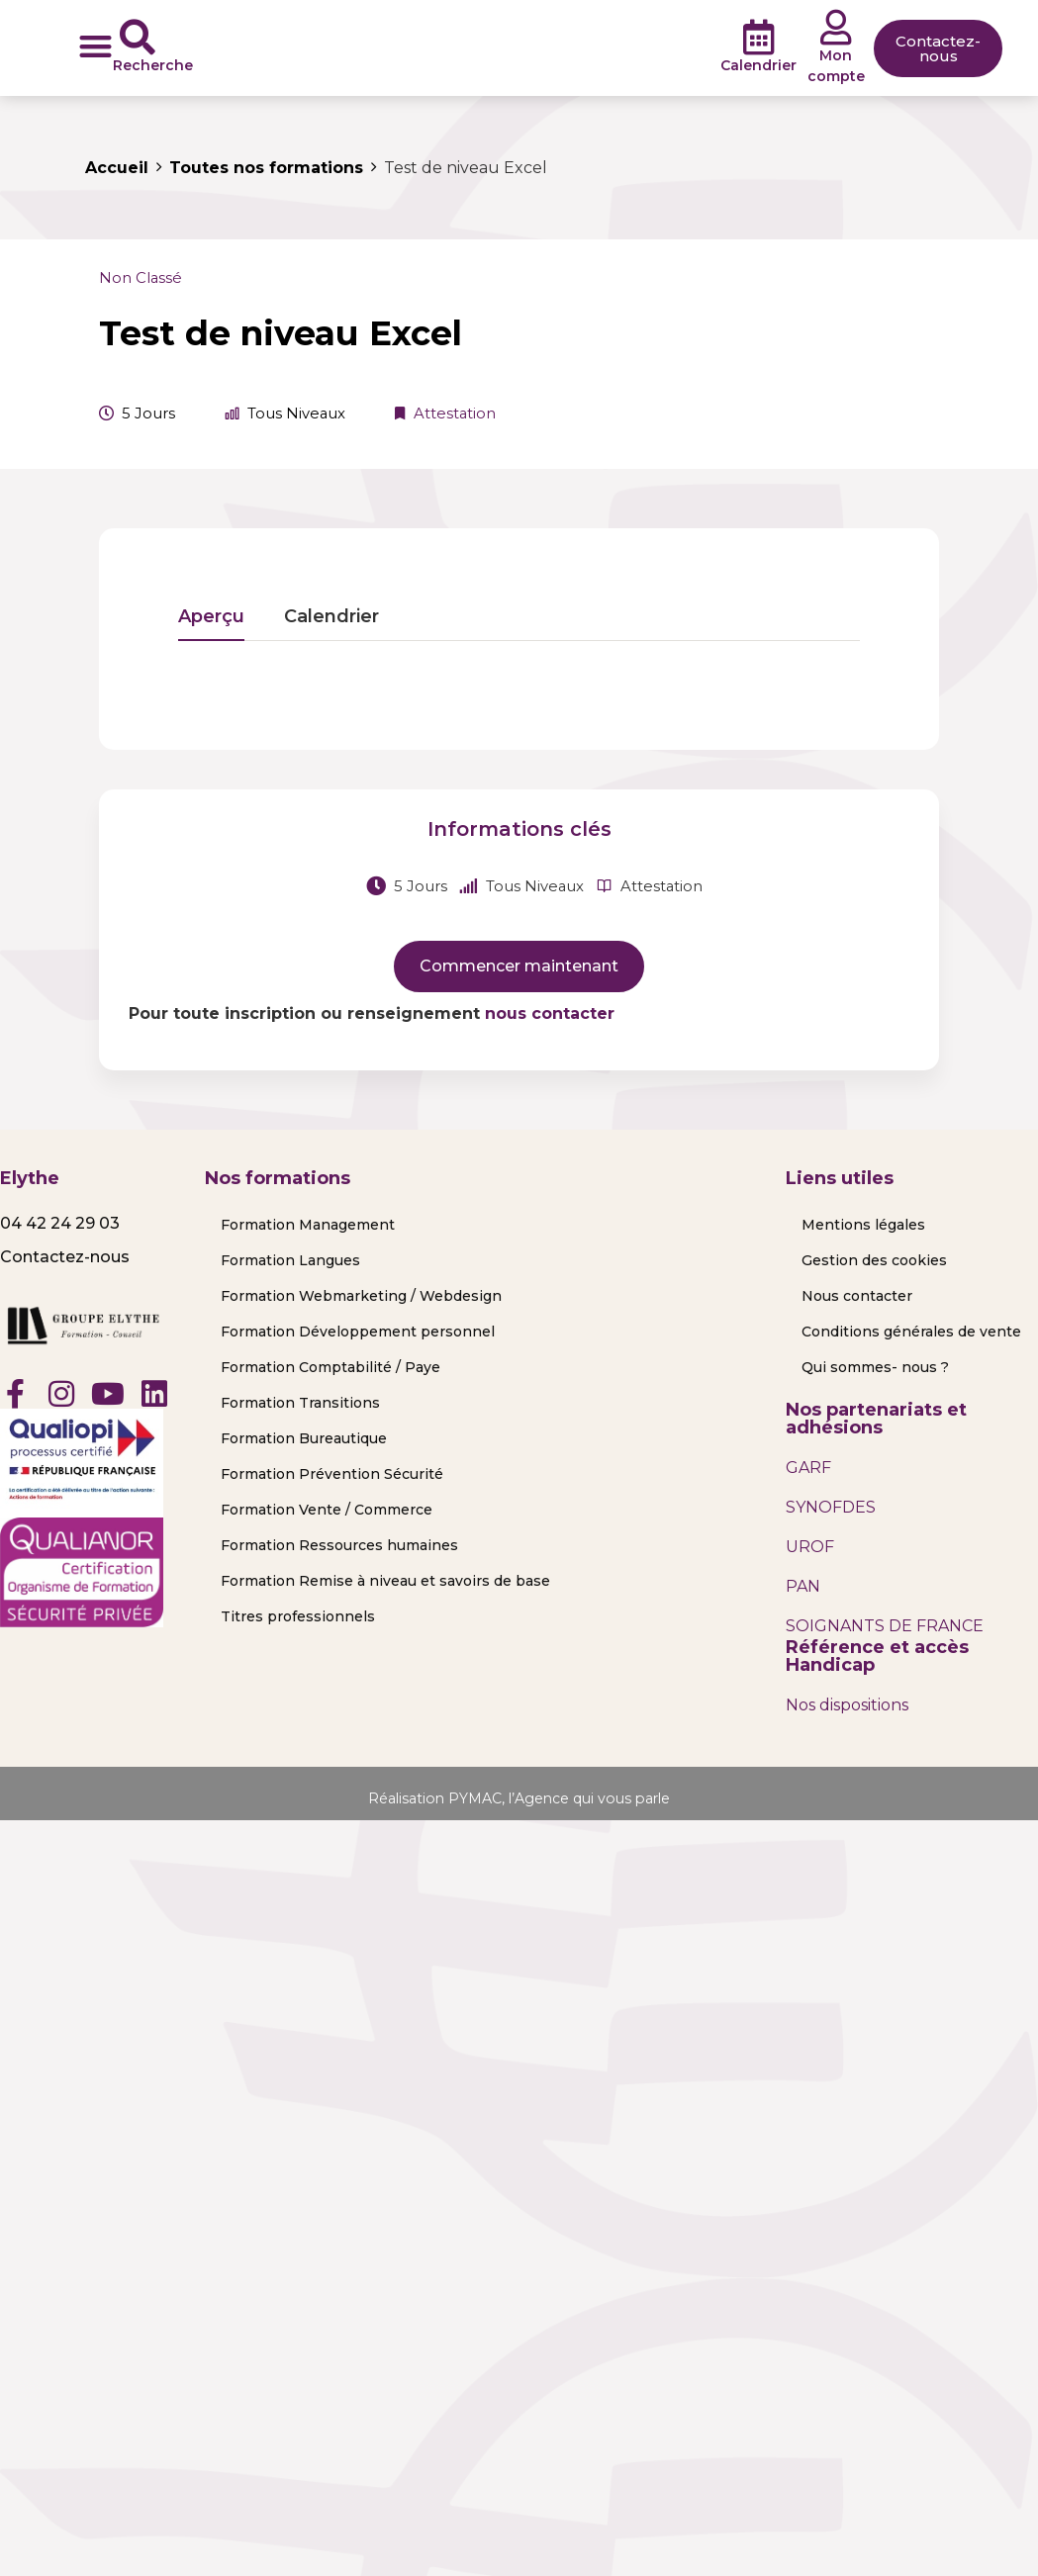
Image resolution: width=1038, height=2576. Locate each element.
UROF (810, 1546)
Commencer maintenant (519, 966)
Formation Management (308, 1225)
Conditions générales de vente (911, 1331)
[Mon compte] (836, 28)
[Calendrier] (759, 37)
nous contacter (549, 1013)
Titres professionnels (298, 1616)
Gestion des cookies (874, 1260)
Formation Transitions (300, 1403)
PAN (803, 1586)
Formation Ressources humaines (339, 1545)
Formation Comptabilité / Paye (330, 1367)
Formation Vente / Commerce (326, 1509)
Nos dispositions (847, 1705)
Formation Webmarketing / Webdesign (361, 1296)
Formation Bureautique (304, 1438)
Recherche (153, 65)
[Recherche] (137, 37)
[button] (95, 46)
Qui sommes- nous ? (875, 1367)
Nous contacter (857, 1296)
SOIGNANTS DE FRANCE (885, 1625)
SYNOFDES (831, 1507)
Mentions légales (863, 1225)
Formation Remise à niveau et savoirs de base (385, 1581)
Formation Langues (290, 1260)
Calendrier (758, 65)
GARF (808, 1467)
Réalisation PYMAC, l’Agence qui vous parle (519, 1798)
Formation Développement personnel (358, 1331)
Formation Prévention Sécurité (332, 1474)
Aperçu (211, 617)
